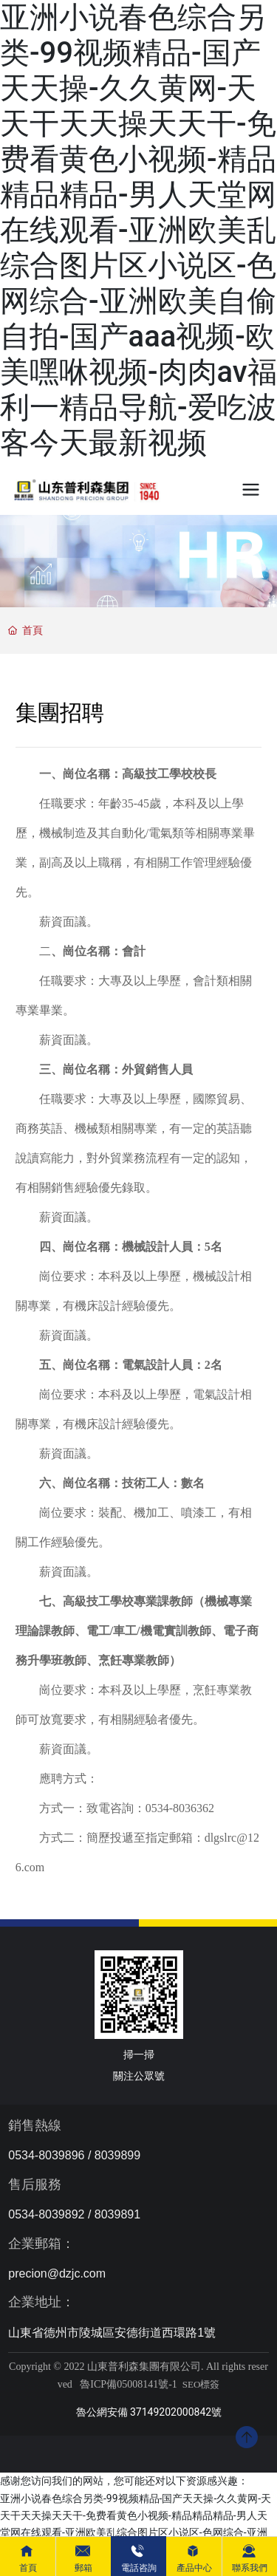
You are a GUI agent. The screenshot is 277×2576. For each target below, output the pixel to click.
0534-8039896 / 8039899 (74, 2155)
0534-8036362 (180, 1808)
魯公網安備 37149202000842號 (149, 2412)
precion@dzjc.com (57, 2273)
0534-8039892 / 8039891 (74, 2214)
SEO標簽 (201, 2384)
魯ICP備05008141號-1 (128, 2384)
